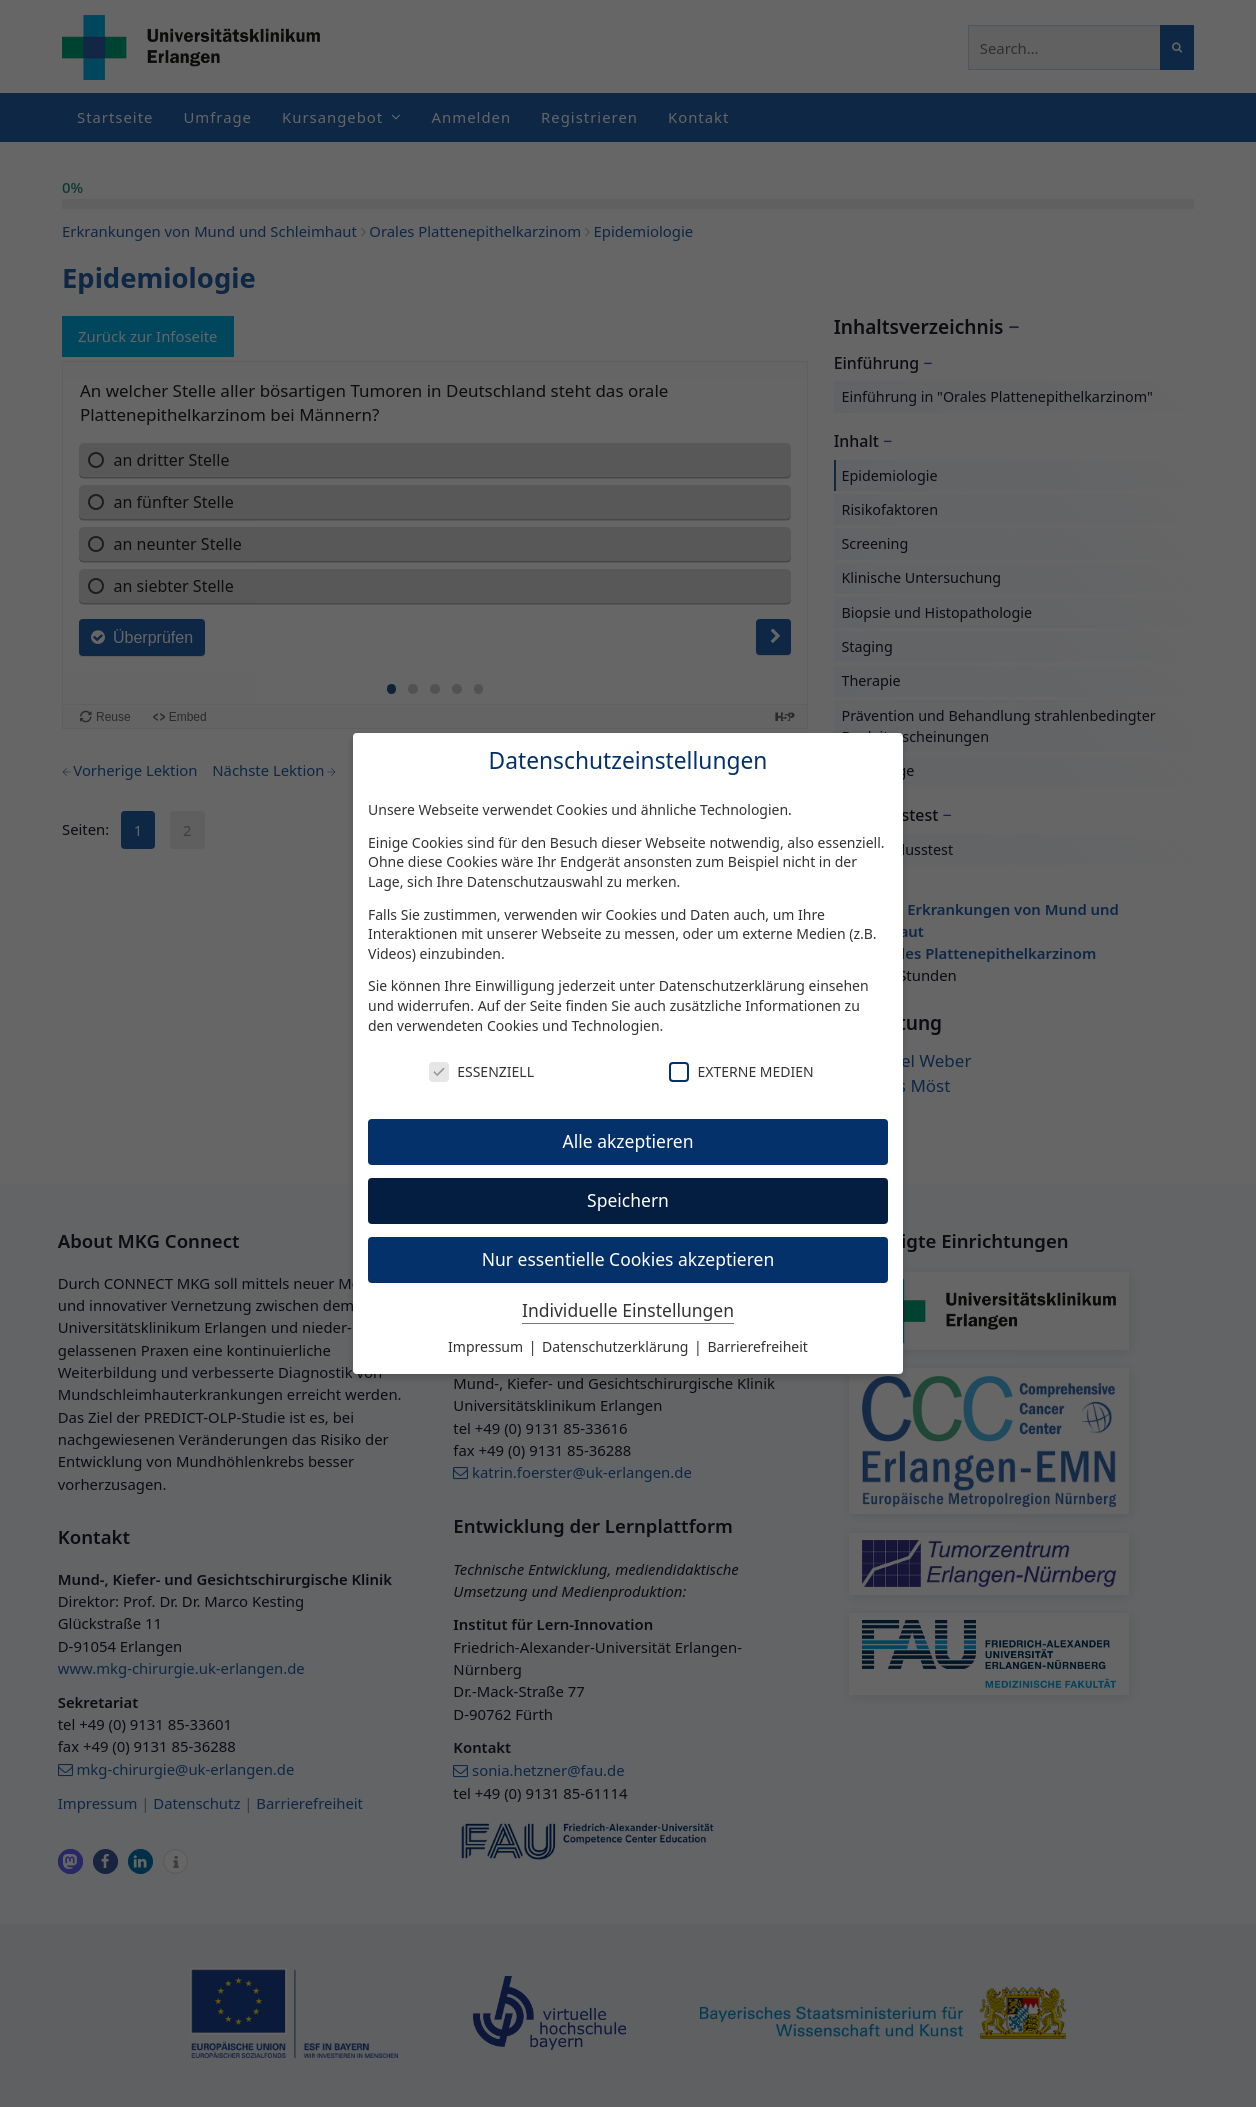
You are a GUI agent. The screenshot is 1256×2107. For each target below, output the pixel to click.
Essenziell (481, 1071)
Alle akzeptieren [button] (628, 1141)
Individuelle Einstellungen (628, 1310)
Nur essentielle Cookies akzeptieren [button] (628, 1259)
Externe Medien (741, 1071)
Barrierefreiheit (757, 1346)
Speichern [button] (628, 1200)
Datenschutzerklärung (732, 985)
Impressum (487, 1346)
